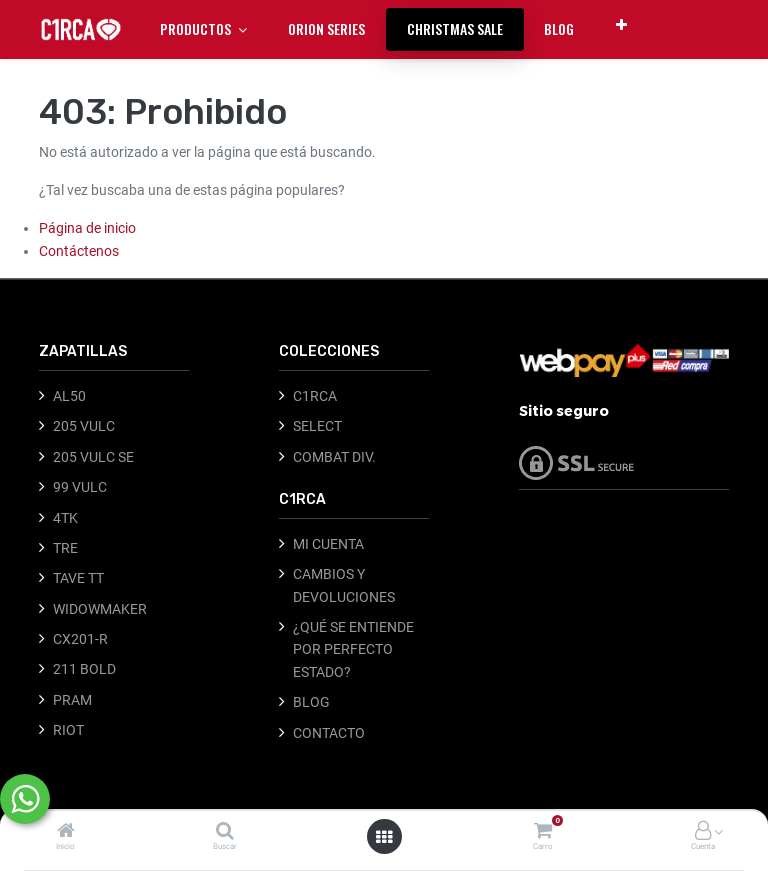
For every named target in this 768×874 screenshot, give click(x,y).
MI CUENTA (328, 544)
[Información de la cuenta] (703, 832)
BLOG (311, 702)
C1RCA (315, 396)
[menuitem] (326, 29)
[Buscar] (225, 832)
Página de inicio (87, 228)
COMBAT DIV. (334, 457)
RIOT (68, 730)
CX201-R (80, 639)
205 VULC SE (93, 457)
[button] (621, 24)
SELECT (317, 426)
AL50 (69, 396)
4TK (65, 518)
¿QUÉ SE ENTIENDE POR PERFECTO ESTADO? (353, 649)
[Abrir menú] (384, 837)
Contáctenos (79, 251)
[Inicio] (66, 832)
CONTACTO (329, 733)
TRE (65, 548)
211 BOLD (84, 669)
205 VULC (84, 426)
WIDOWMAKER (100, 609)
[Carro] (543, 832)
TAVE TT (78, 578)
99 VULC (80, 487)
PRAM (72, 700)
